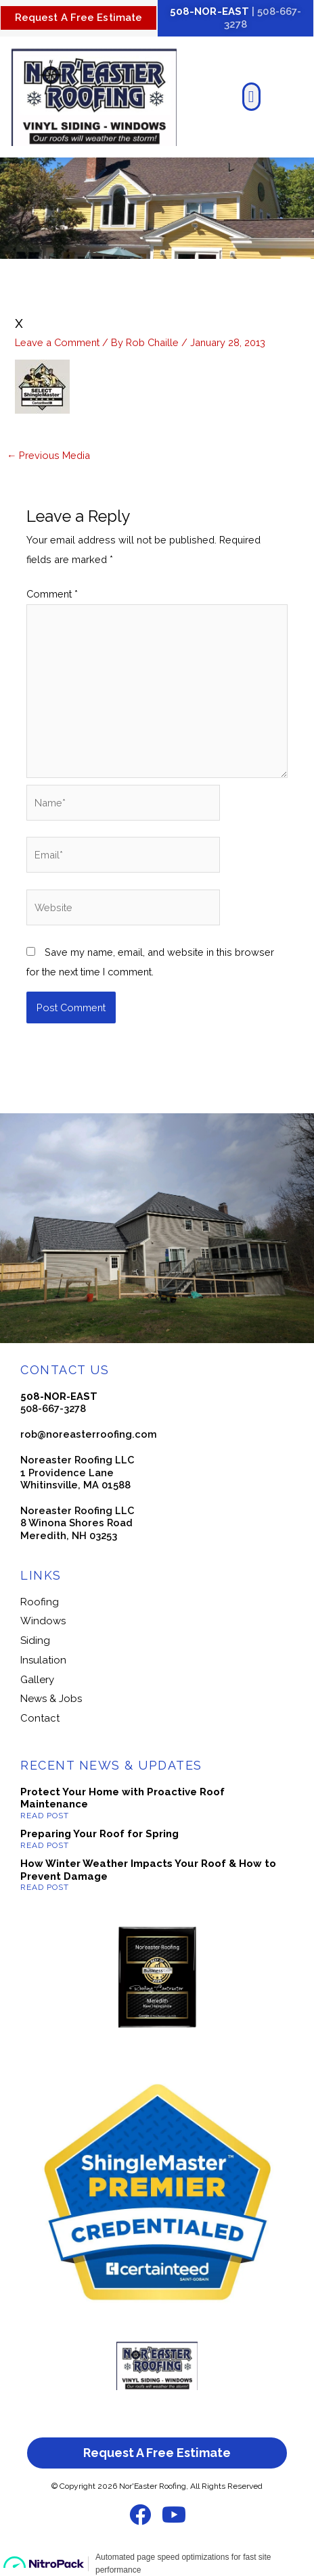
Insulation (43, 1660)
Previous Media (49, 455)
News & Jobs (51, 1699)
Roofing (39, 1602)
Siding (35, 1640)
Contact (40, 1718)
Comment (52, 594)
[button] (251, 96)
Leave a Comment (57, 342)
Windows (43, 1621)
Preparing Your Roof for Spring (99, 1834)
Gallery (37, 1680)
